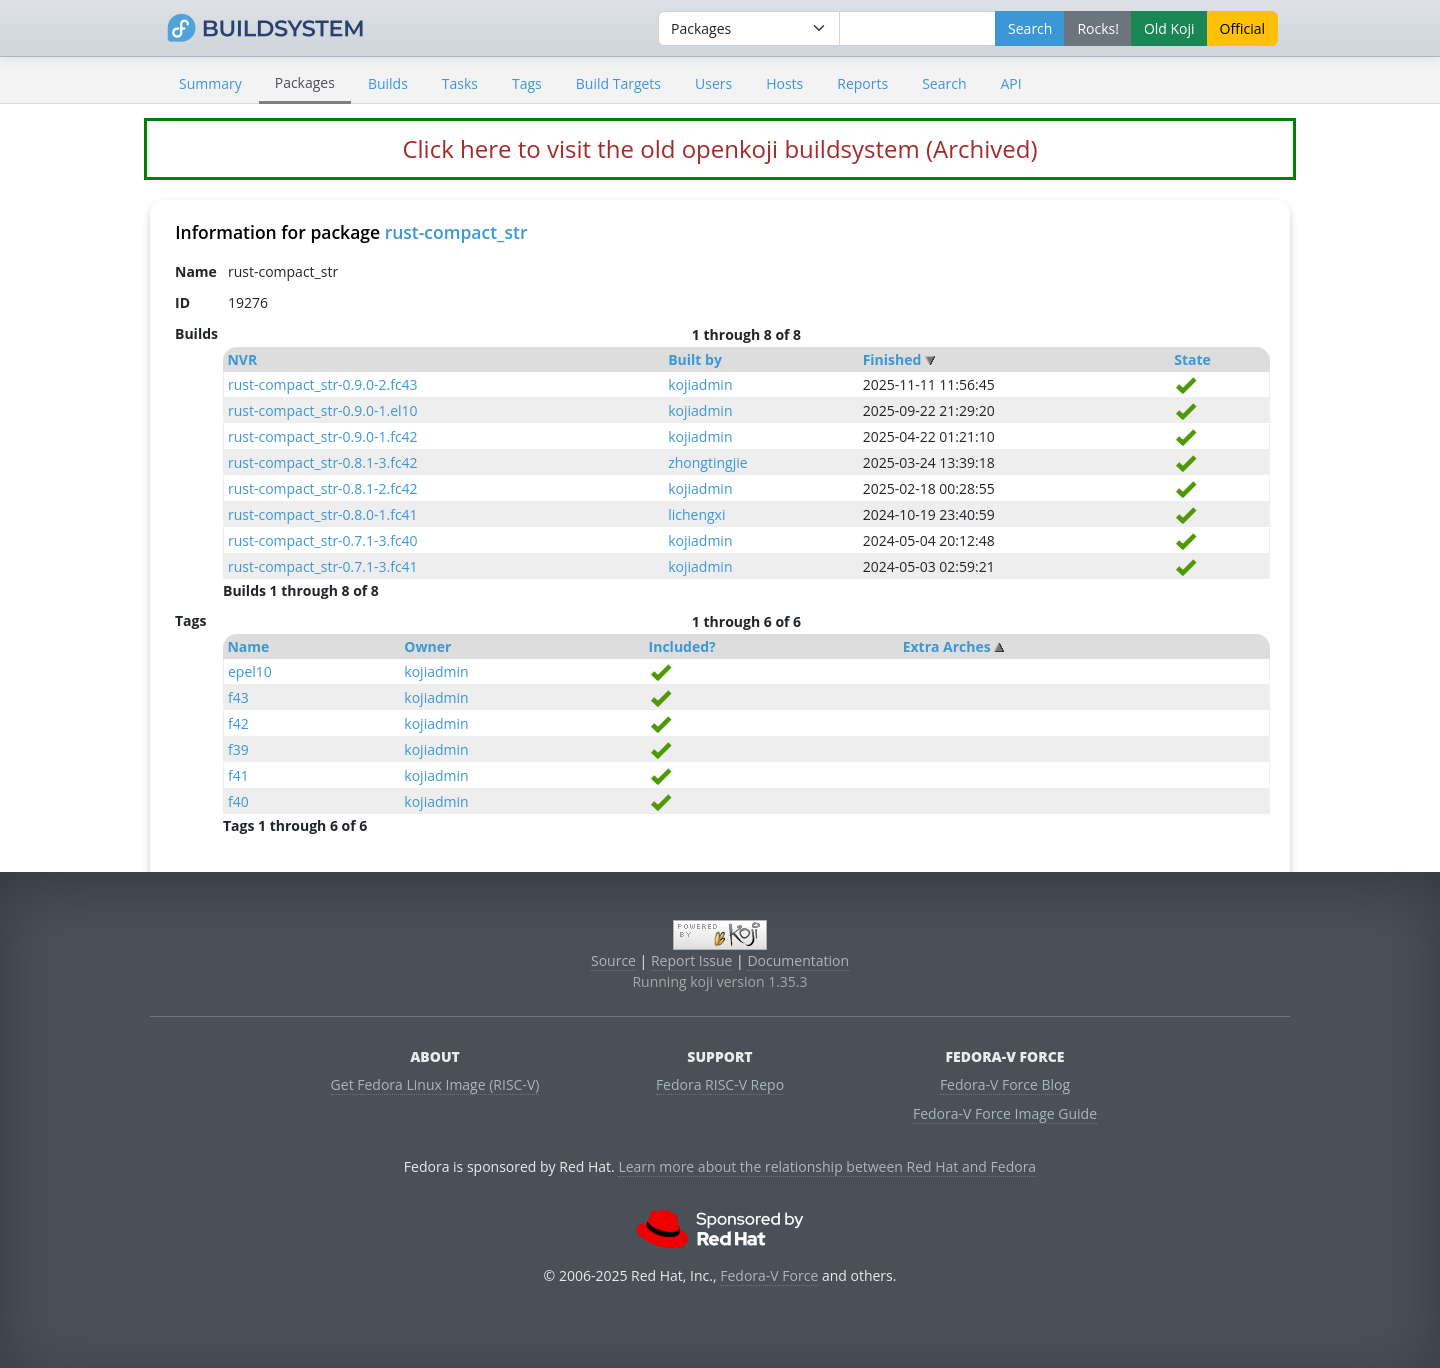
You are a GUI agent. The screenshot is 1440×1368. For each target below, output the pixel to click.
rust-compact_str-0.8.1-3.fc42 (323, 462)
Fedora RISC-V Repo (720, 1084)
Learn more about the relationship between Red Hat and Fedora (827, 1166)
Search (944, 83)
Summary (210, 83)
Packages (305, 82)
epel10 (250, 671)
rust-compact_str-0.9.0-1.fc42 (323, 436)
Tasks (460, 83)
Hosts (784, 83)
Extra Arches (947, 646)
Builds (388, 83)
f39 (238, 749)
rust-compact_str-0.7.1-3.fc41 (323, 566)
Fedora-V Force (769, 1275)
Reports (862, 83)
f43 (238, 697)
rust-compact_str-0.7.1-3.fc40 (323, 540)
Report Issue (692, 960)
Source (613, 960)
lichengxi (696, 514)
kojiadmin (700, 384)
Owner (427, 646)
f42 (238, 723)
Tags (527, 83)
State (1192, 359)
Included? (682, 646)
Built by (695, 359)
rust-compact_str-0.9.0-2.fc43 (323, 384)
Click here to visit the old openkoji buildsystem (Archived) (719, 148)
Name (248, 646)
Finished (892, 359)
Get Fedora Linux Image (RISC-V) (435, 1084)
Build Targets (618, 83)
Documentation (798, 960)
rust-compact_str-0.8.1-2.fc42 (323, 488)
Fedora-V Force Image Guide (1005, 1113)
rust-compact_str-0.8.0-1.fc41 (323, 514)
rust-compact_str (456, 232)
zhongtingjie (707, 462)
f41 (238, 775)
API (1010, 83)
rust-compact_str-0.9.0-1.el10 (323, 410)
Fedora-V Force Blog (1005, 1084)
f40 (238, 801)
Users (713, 83)
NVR (242, 359)
